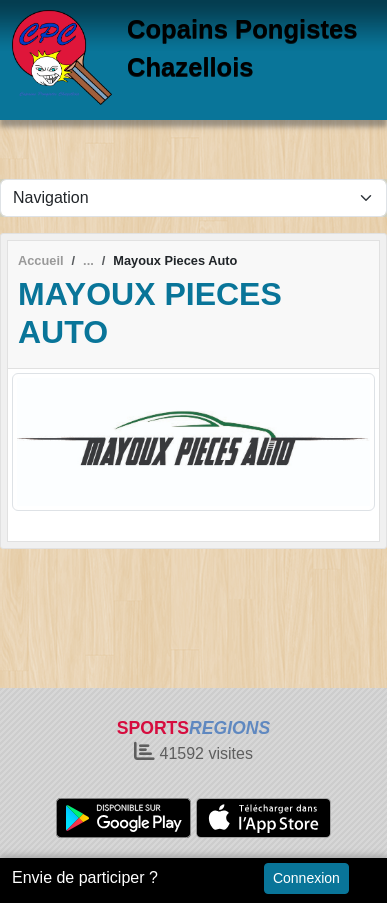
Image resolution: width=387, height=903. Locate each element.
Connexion (306, 878)
